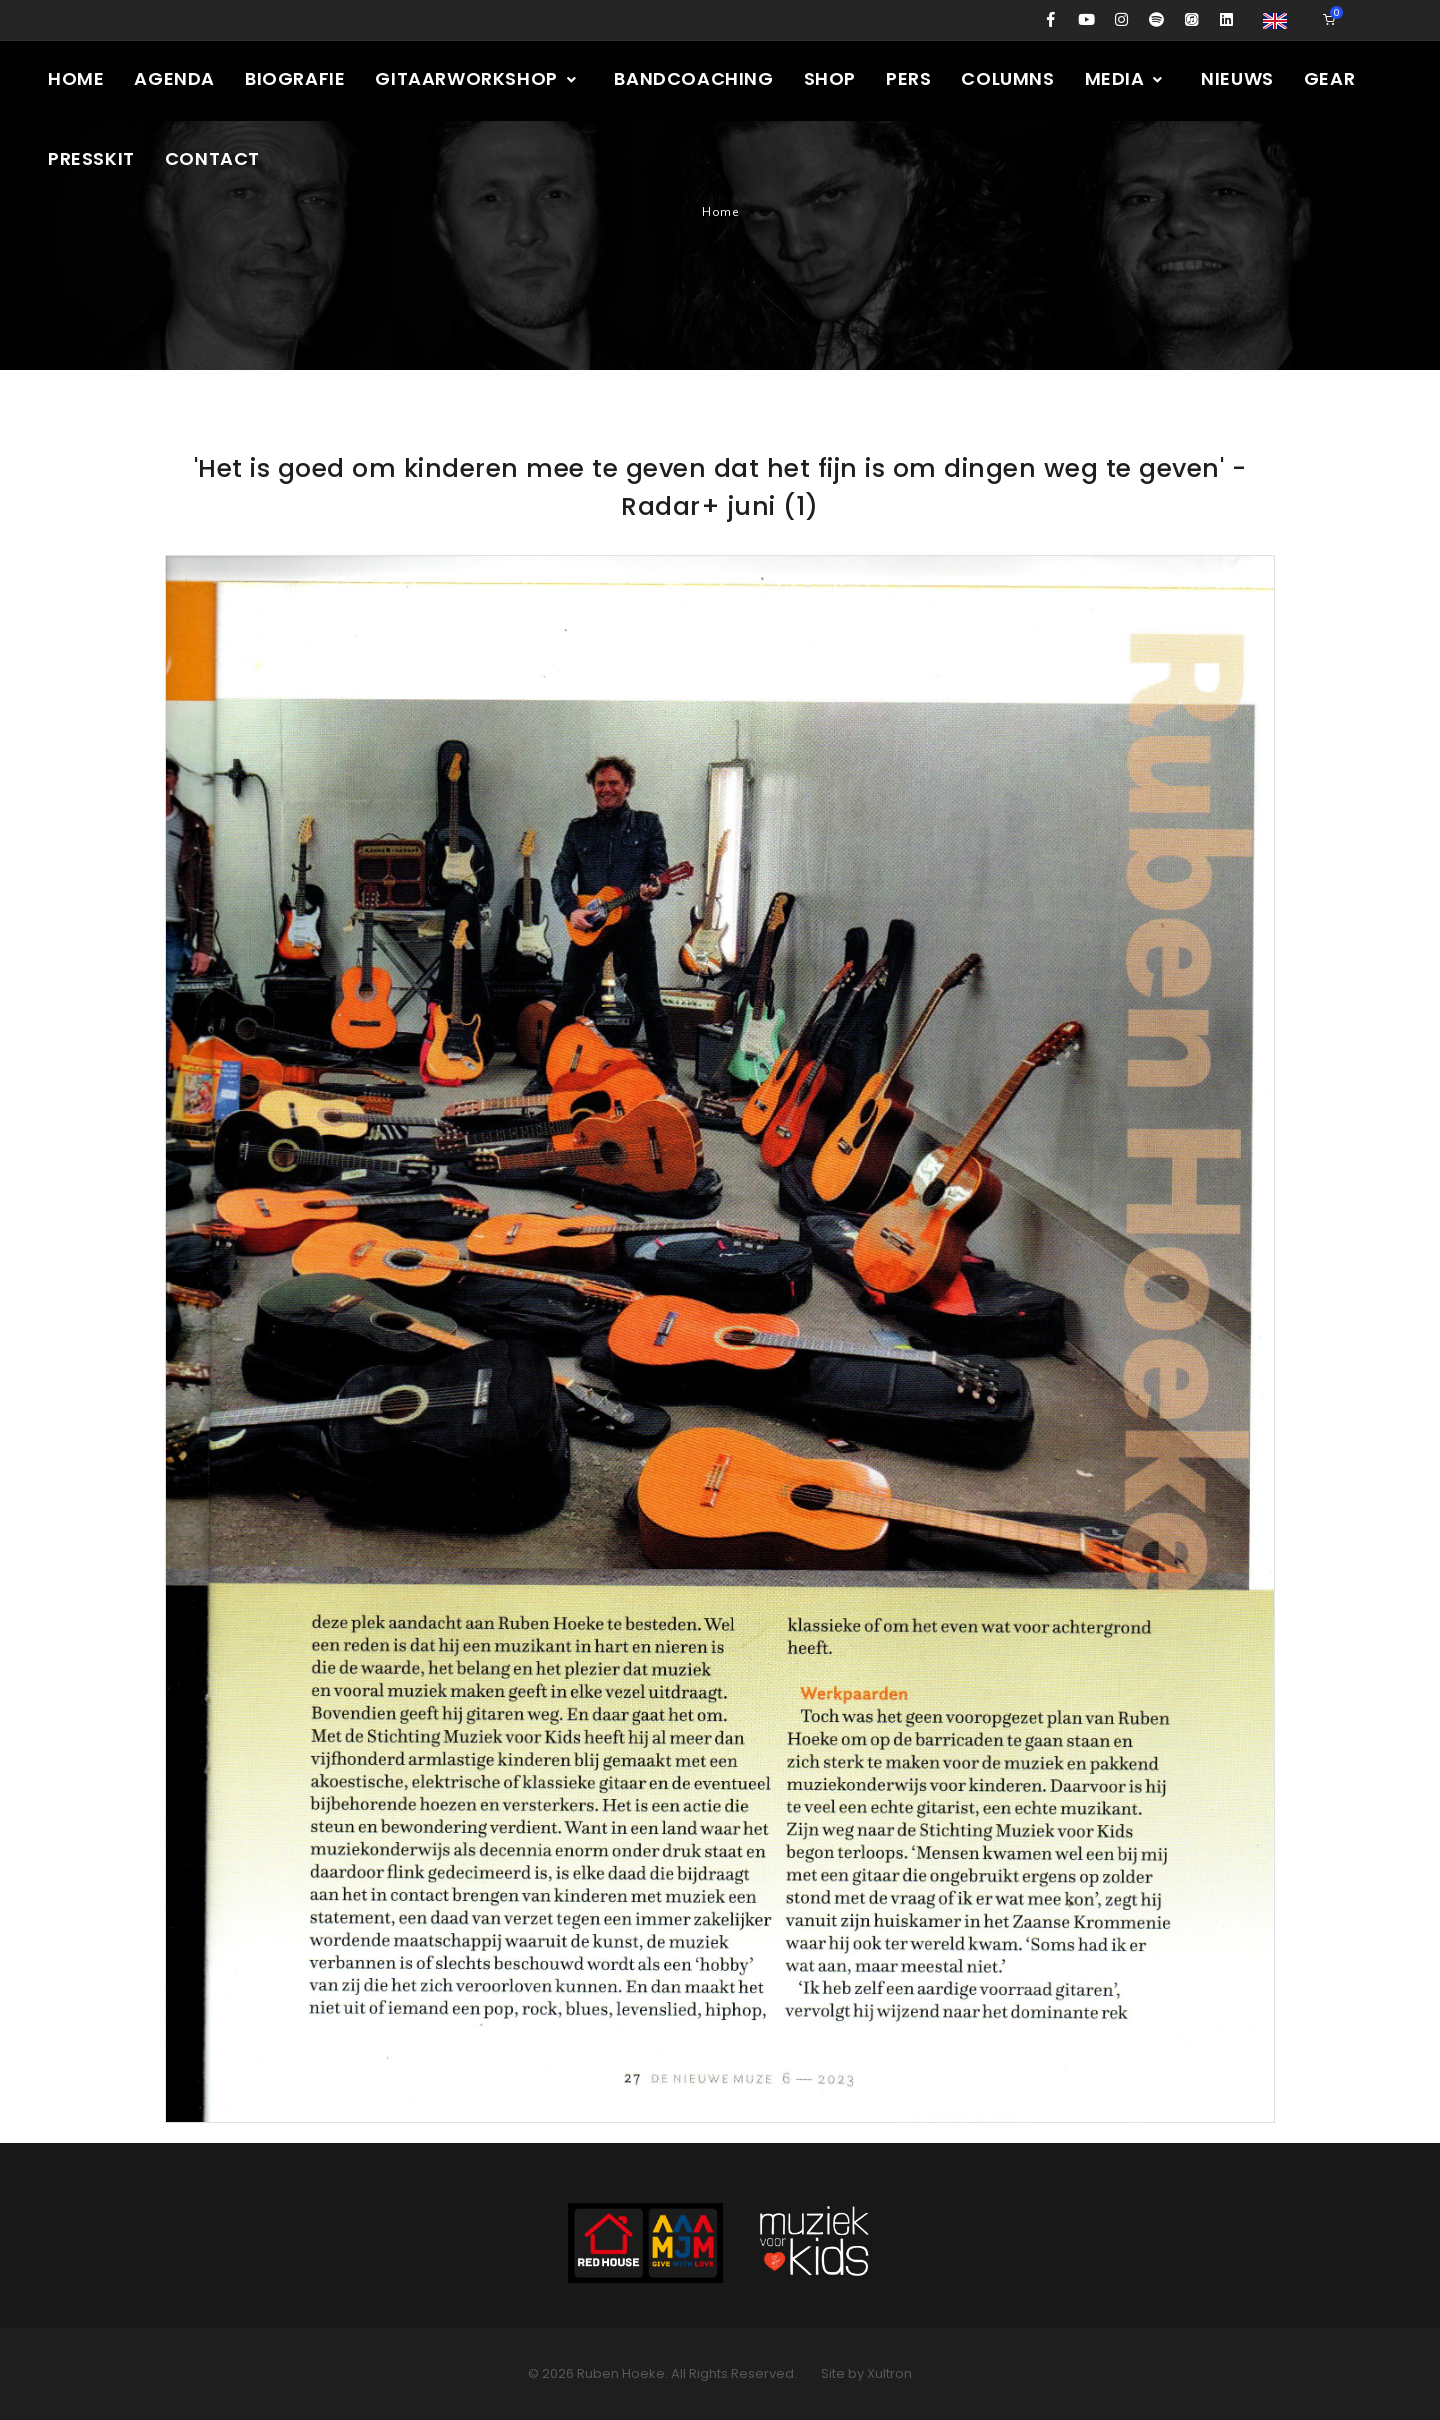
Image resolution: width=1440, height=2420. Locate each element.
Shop (830, 78)
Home (76, 78)
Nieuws (1237, 78)
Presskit (91, 158)
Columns (1007, 78)
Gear (1329, 78)
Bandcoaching (693, 78)
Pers (908, 78)
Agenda (174, 78)
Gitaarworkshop (476, 78)
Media (1125, 78)
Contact (212, 158)
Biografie (295, 78)
